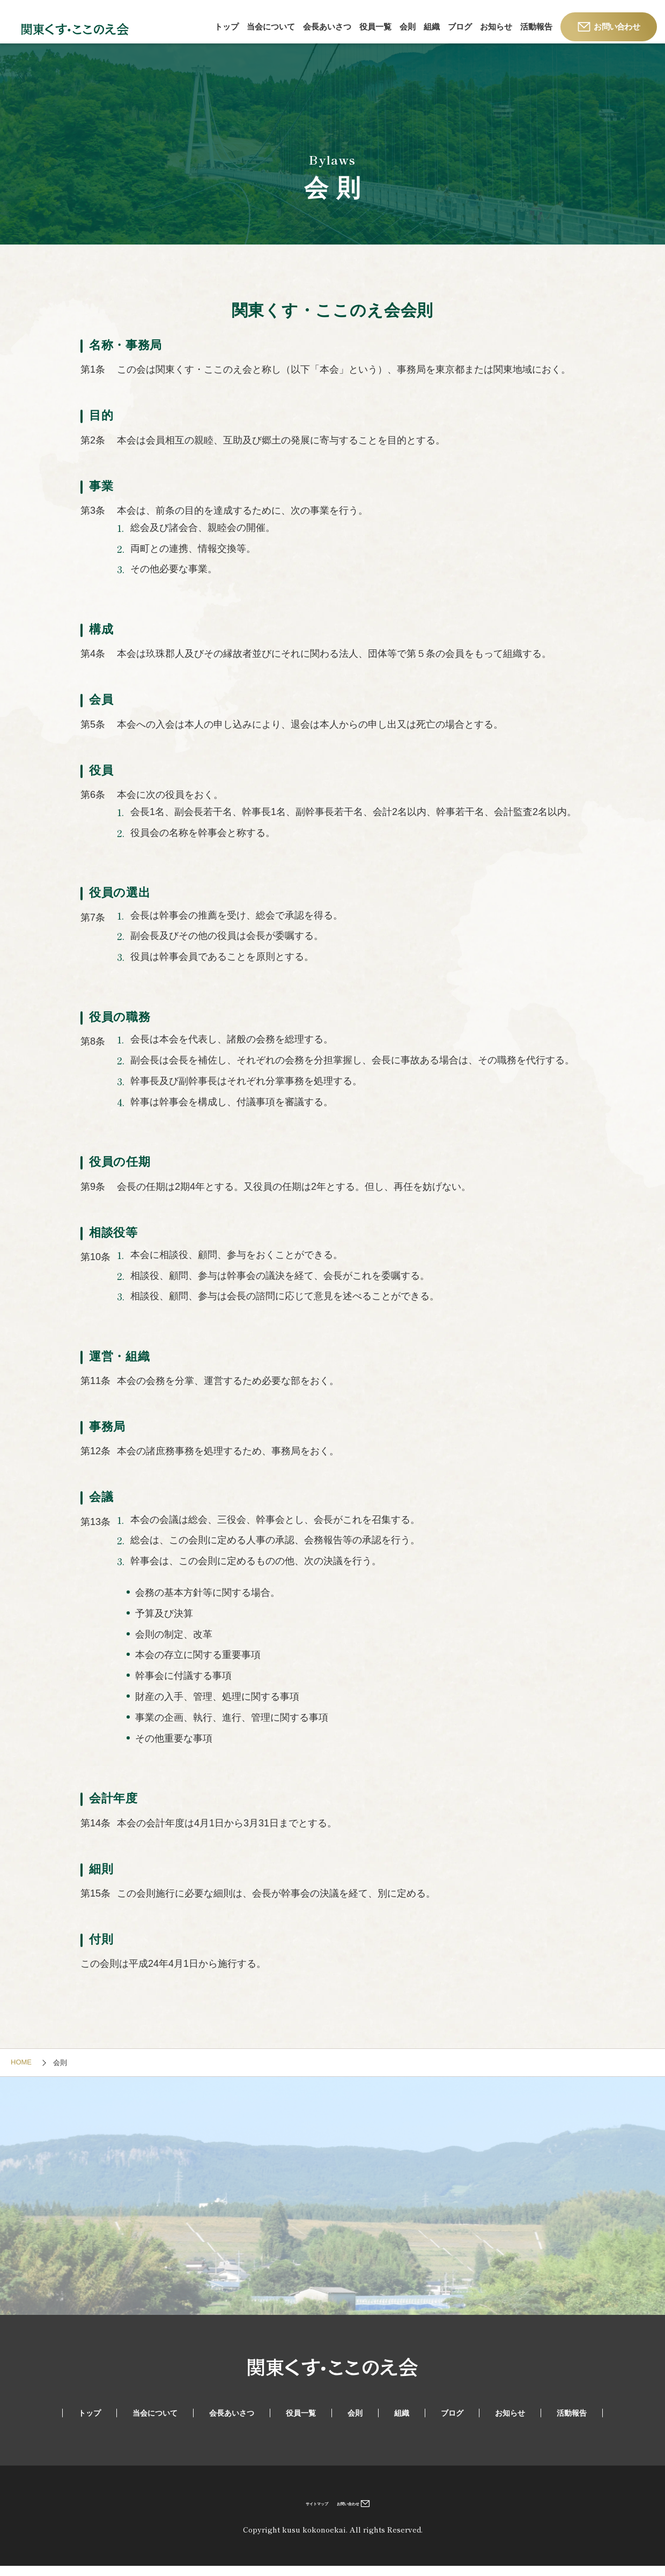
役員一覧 (375, 27)
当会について (271, 27)
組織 (432, 27)
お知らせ (496, 27)
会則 (408, 27)
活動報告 (536, 27)
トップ (227, 27)
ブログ (460, 27)
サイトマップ (301, 2512)
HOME (21, 2072)
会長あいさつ (327, 27)
